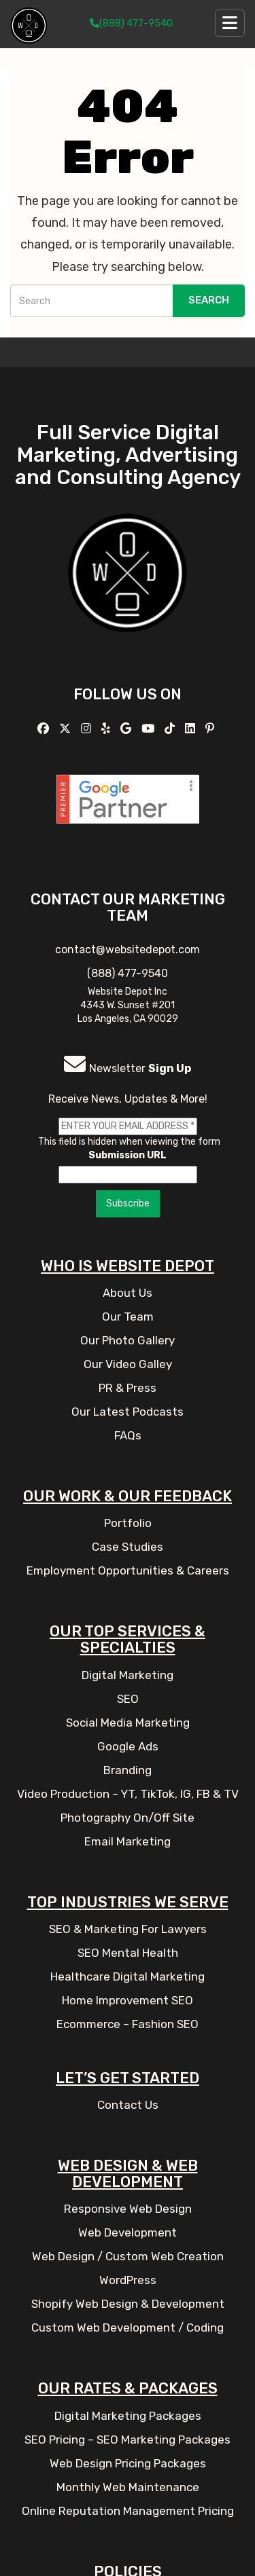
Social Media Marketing (128, 1722)
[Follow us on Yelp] (107, 728)
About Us (127, 1293)
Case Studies (127, 1546)
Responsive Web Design (128, 2208)
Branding (127, 1770)
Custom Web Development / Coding (127, 2327)
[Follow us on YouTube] (149, 728)
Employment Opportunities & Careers (128, 1570)
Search (208, 300)
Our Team (128, 1316)
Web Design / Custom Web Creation (128, 2256)
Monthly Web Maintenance (127, 2487)
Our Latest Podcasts (127, 1411)
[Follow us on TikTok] (171, 728)
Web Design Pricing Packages (128, 2463)
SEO (128, 1699)
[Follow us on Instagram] (88, 728)
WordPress (127, 2280)
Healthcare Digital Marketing (127, 1976)
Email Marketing (127, 1841)
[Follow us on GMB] (127, 728)
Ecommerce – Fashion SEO (127, 2024)
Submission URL (127, 1155)
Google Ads (127, 1746)
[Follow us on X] (66, 728)
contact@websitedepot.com (127, 949)
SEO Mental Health (128, 1952)
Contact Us (127, 2105)
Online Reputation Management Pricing (128, 2511)
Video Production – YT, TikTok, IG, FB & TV (128, 1794)
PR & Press (127, 1388)
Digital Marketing (127, 1675)
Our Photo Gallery (127, 1340)
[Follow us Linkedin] (192, 728)
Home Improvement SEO (127, 2000)
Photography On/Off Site (127, 1817)
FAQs (127, 1435)
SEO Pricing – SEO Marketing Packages (127, 2439)
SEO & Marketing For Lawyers (128, 1929)
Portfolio (128, 1523)
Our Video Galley (128, 1364)
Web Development (127, 2232)
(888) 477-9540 (131, 23)
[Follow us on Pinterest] (211, 728)
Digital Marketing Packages (127, 2416)
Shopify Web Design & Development (127, 2304)
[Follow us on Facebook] (44, 728)
